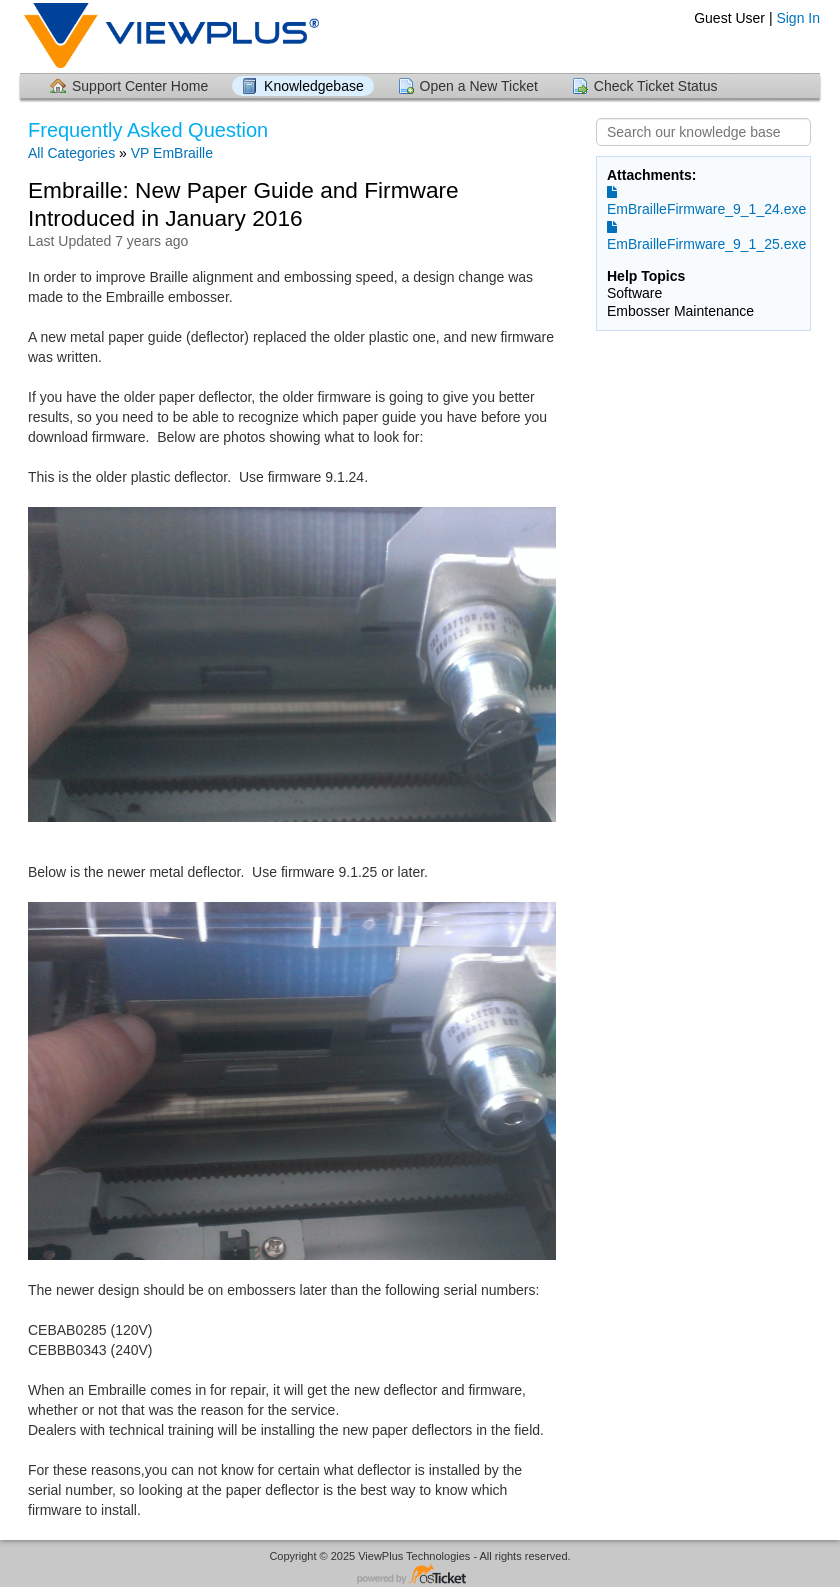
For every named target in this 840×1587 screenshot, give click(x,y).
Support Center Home (140, 86)
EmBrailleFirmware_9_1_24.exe (706, 201)
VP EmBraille (172, 153)
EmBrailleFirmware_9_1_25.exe (706, 236)
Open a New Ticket (479, 86)
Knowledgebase (314, 86)
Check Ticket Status (656, 86)
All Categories (71, 153)
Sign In (798, 18)
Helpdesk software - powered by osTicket (420, 1575)
